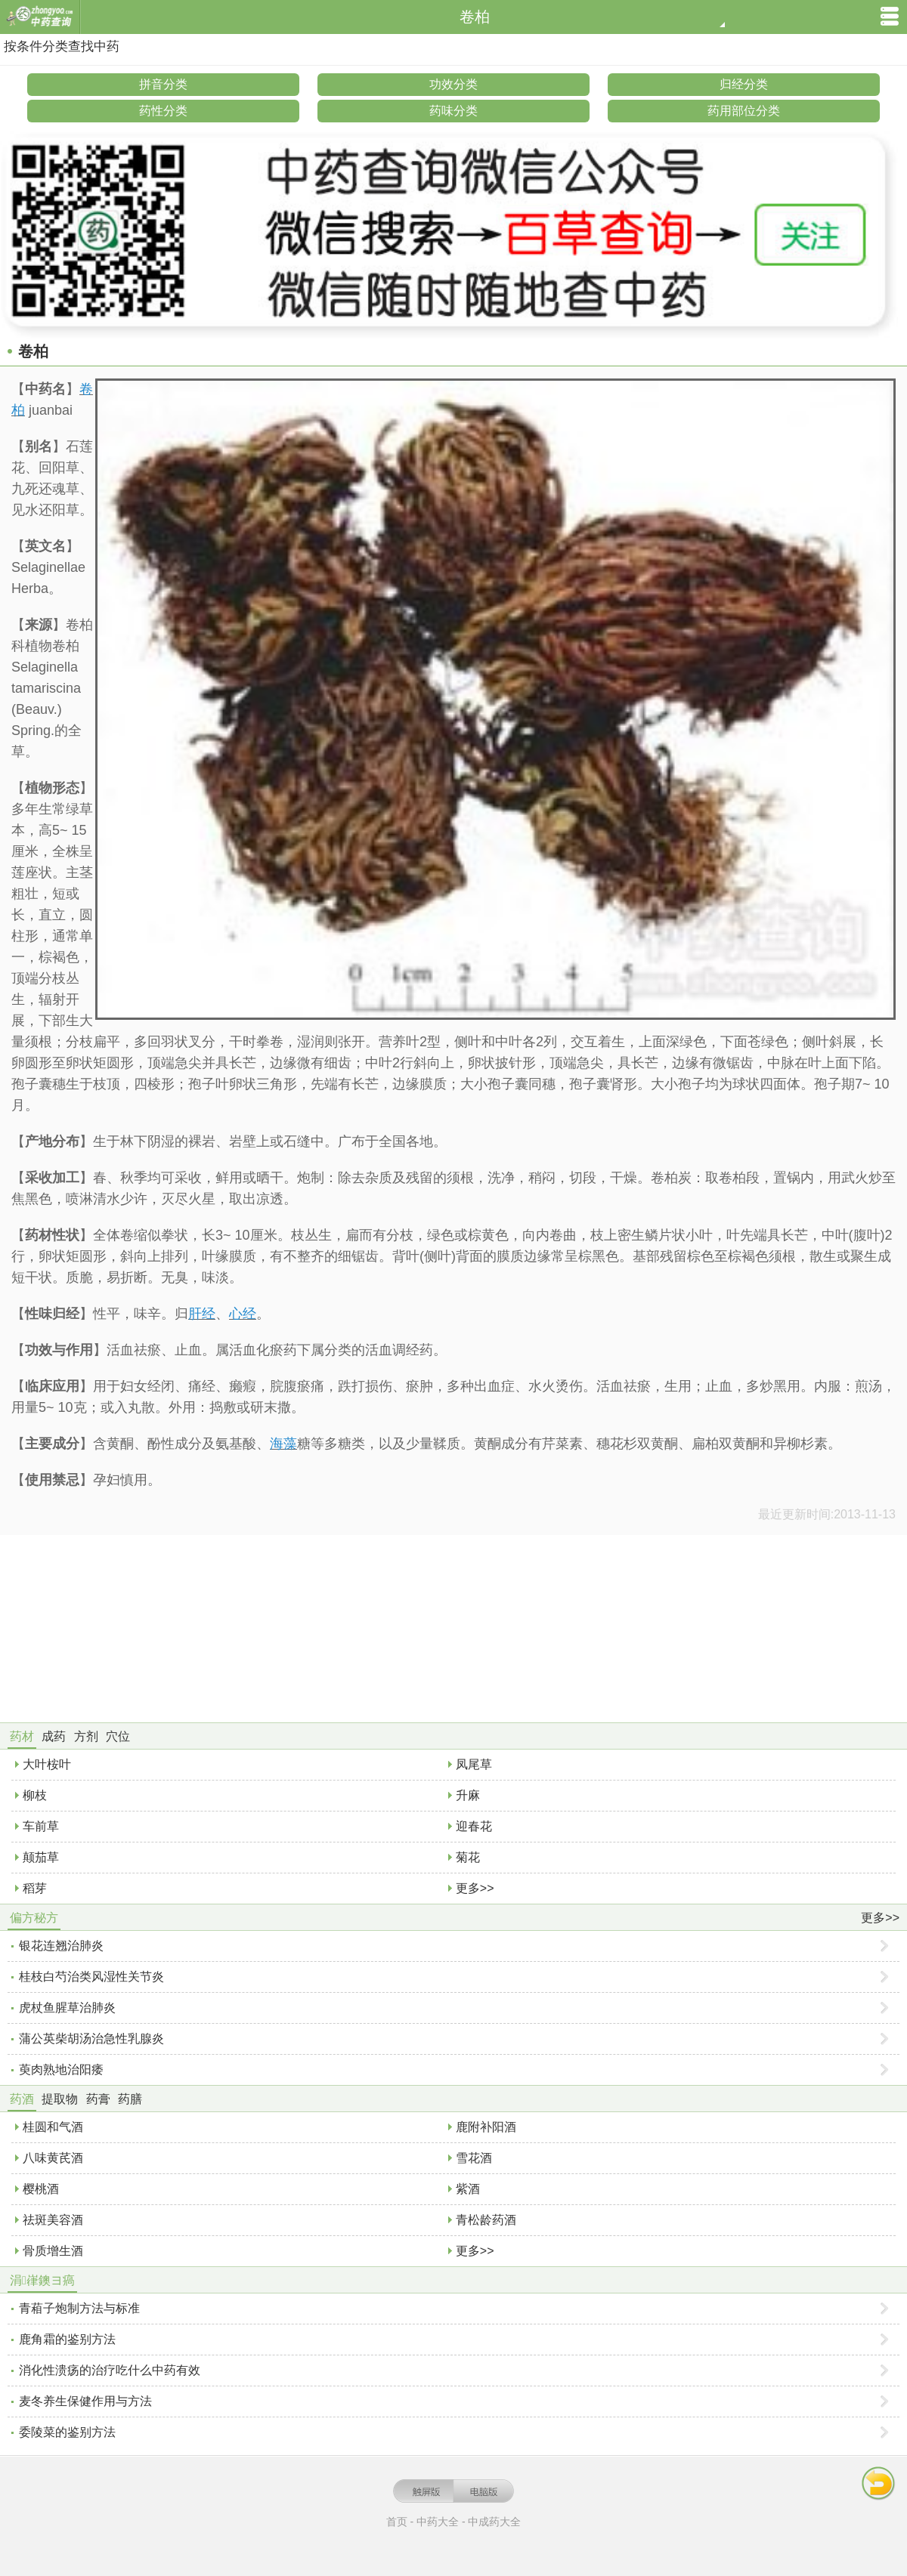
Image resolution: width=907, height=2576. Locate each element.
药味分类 (453, 110)
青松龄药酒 (486, 2219)
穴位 (118, 1736)
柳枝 (35, 1795)
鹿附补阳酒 (486, 2126)
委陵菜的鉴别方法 (67, 2432)
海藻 (283, 1443)
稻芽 (35, 1888)
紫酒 (468, 2188)
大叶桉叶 (47, 1764)
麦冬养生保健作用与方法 (85, 2401)
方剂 (86, 1736)
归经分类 (744, 84)
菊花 (468, 1857)
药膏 (98, 2099)
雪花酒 (474, 2157)
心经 (242, 1313)
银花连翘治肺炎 (61, 1945)
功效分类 (453, 84)
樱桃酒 (41, 2188)
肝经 (201, 1313)
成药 (54, 1736)
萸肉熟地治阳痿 (61, 2069)
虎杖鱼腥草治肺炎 (67, 2007)
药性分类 (163, 110)
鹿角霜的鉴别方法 (67, 2339)
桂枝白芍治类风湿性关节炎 (91, 1976)
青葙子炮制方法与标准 (79, 2308)
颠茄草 (41, 1857)
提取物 (60, 2099)
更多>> (475, 1888)
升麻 (468, 1795)
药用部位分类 (743, 110)
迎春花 (474, 1826)
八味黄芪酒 (53, 2157)
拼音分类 (163, 84)
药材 (22, 1736)
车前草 (41, 1826)
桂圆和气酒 (53, 2126)
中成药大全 (494, 2522)
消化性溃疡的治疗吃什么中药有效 (109, 2370)
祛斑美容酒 (53, 2219)
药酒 (22, 2099)
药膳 (130, 2099)
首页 (396, 2522)
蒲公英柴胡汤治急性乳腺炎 (91, 2038)
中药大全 (437, 2522)
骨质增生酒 (53, 2250)
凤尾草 (474, 1764)
